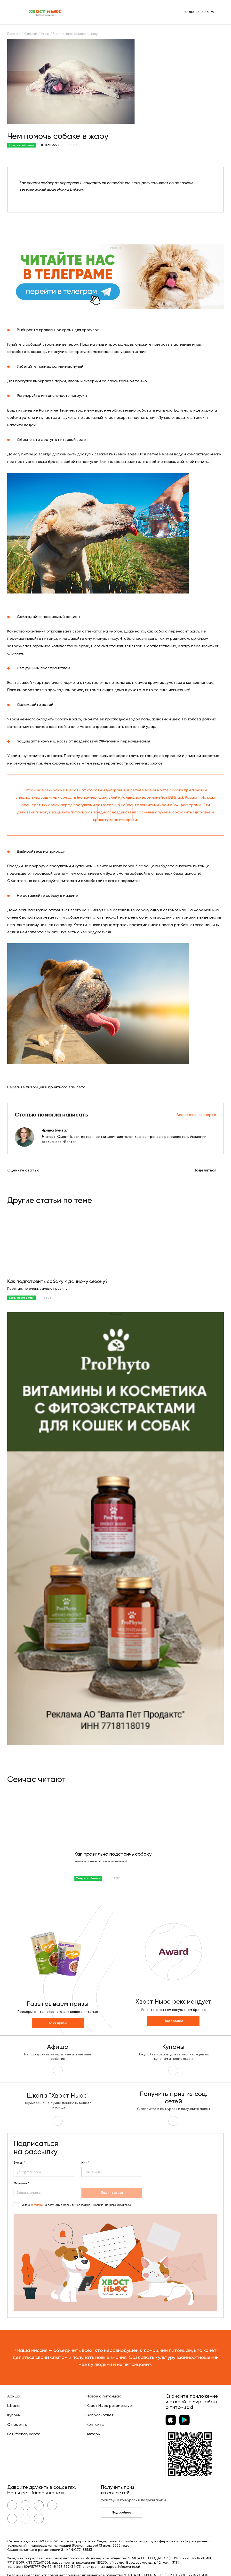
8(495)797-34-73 (67, 2567)
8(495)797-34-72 (37, 2567)
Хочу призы (57, 2024)
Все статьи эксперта (196, 1115)
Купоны (14, 2416)
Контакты (95, 2425)
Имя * (85, 2163)
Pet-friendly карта (23, 2435)
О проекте (17, 2425)
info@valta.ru (128, 2567)
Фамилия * (21, 2184)
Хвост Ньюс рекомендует (110, 2406)
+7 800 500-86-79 (199, 12)
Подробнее (173, 2022)
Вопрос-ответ (100, 2416)
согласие (37, 2206)
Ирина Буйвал (54, 1131)
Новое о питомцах (104, 2397)
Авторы (93, 2435)
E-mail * (19, 2163)
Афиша (13, 2397)
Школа (13, 2406)
